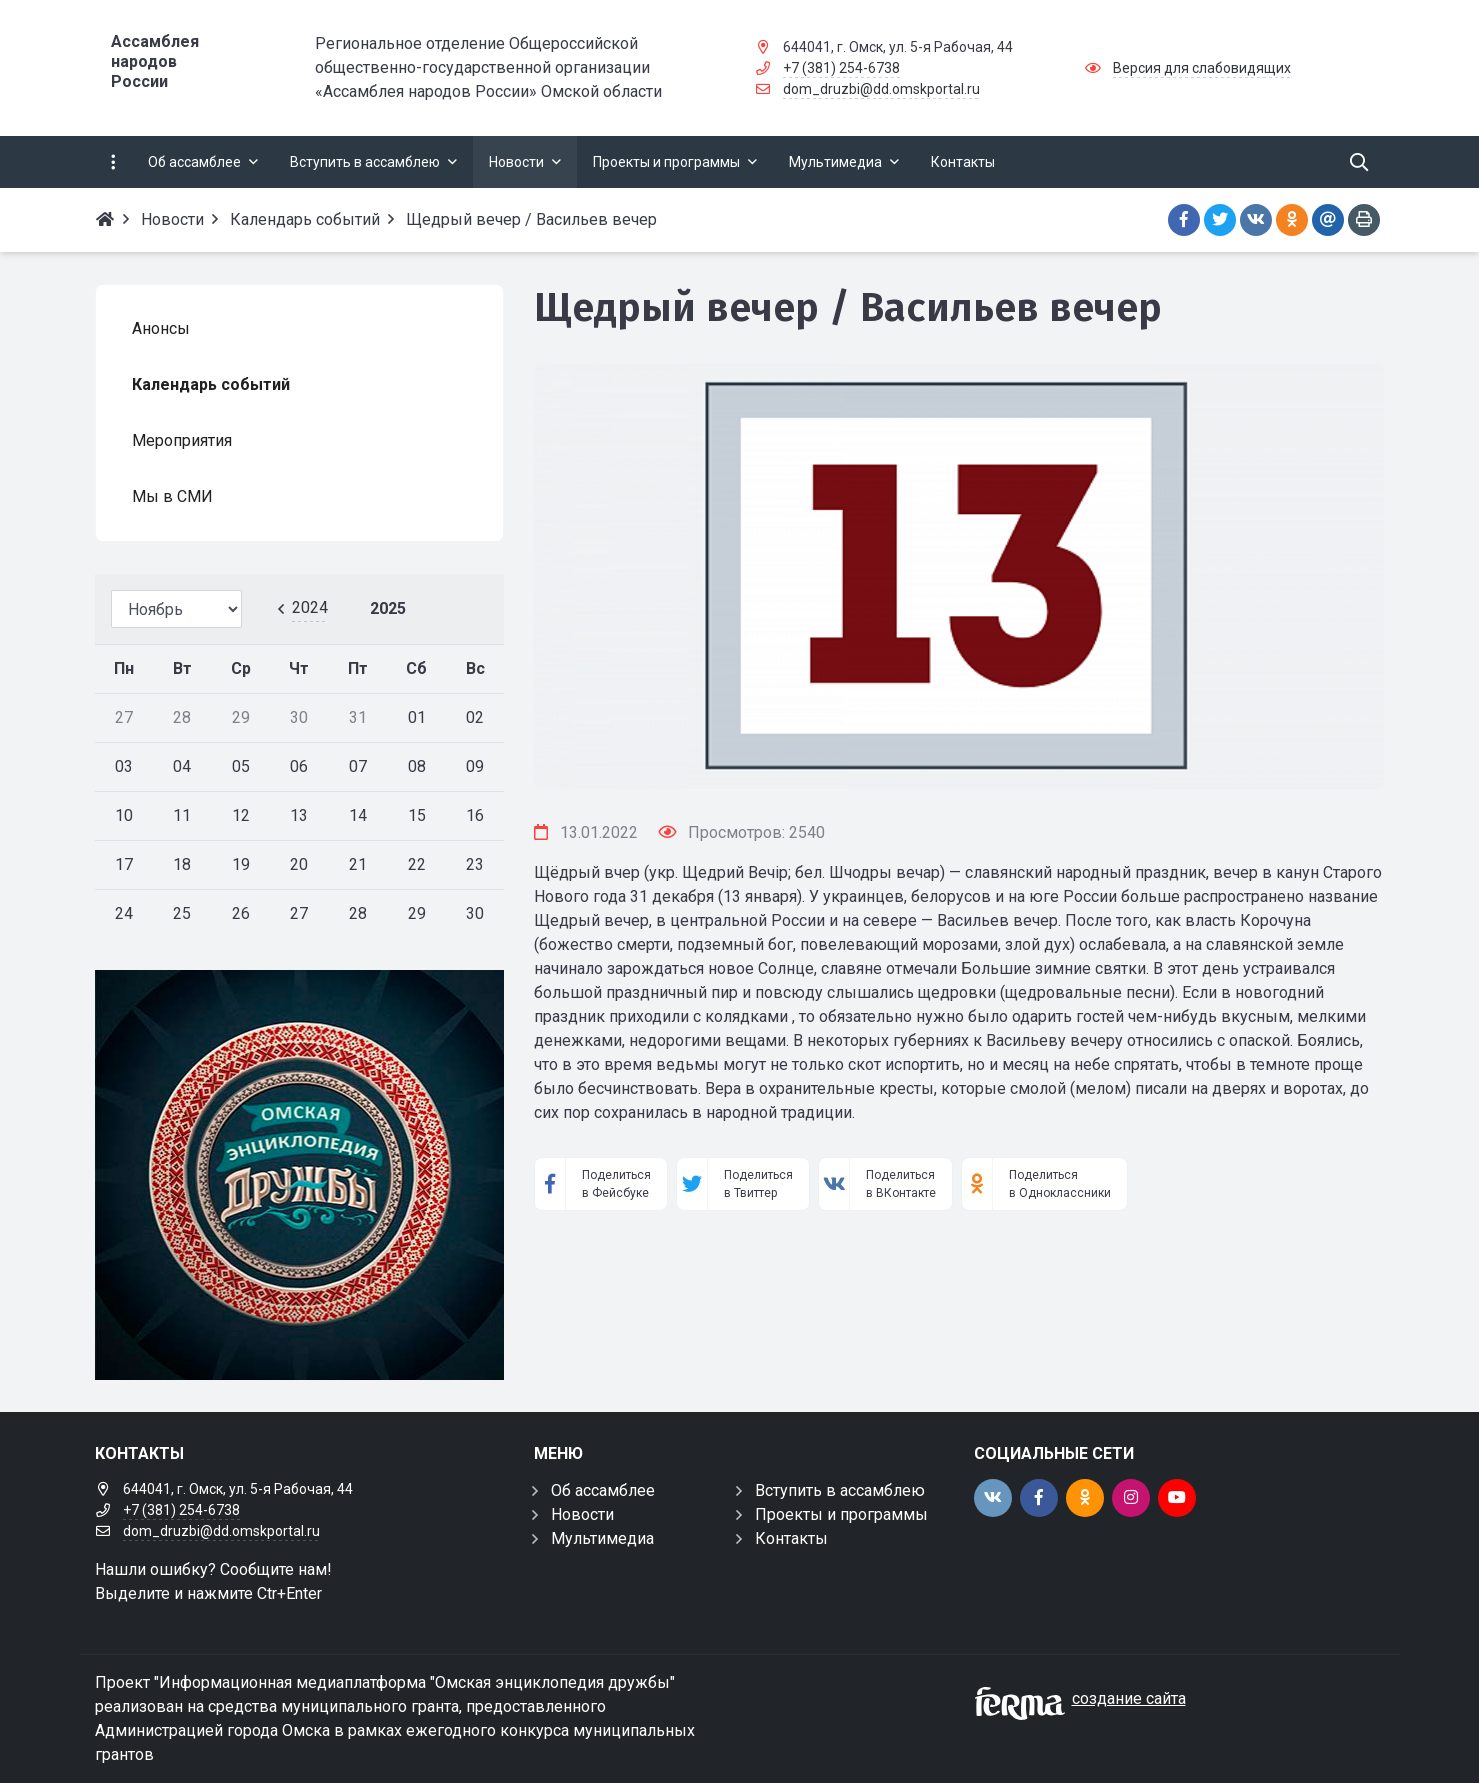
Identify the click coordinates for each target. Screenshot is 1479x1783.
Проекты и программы (841, 1514)
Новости (582, 1514)
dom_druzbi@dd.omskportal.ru (881, 89)
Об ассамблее (603, 1490)
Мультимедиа (602, 1538)
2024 (310, 607)
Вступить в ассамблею (840, 1490)
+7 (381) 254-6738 (841, 68)
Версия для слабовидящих (1202, 68)
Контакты (791, 1538)
